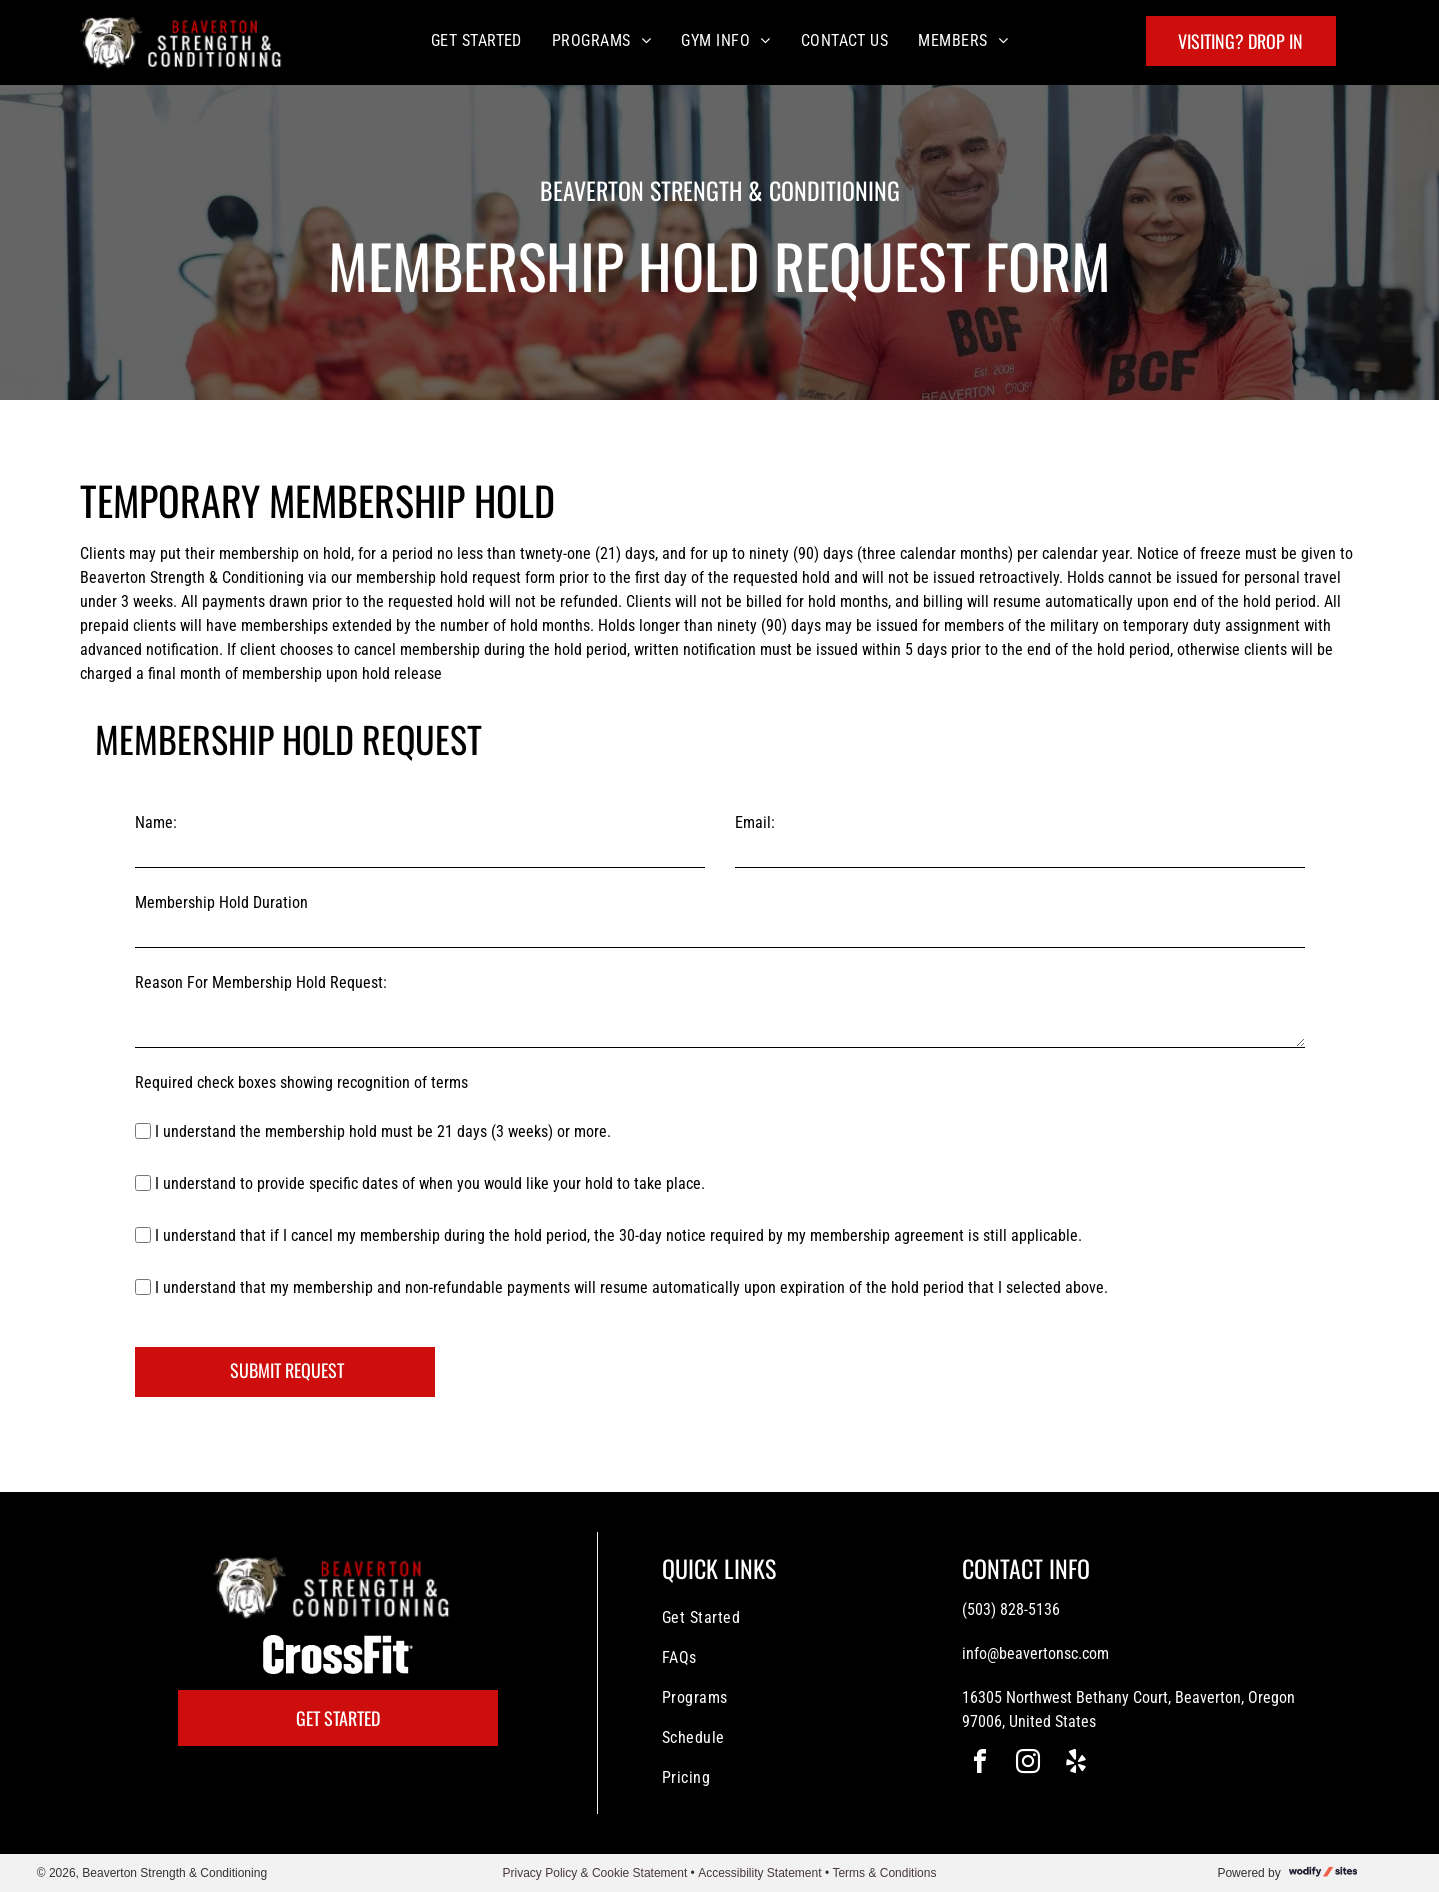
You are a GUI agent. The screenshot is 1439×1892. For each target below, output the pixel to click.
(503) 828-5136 (1011, 1609)
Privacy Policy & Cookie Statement (595, 1873)
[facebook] (980, 1764)
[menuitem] (476, 40)
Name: (156, 822)
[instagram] (1028, 1764)
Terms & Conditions (884, 1873)
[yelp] (1076, 1764)
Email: (755, 822)
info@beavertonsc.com (1035, 1653)
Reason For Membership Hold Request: (261, 982)
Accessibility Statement (759, 1873)
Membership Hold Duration (221, 902)
